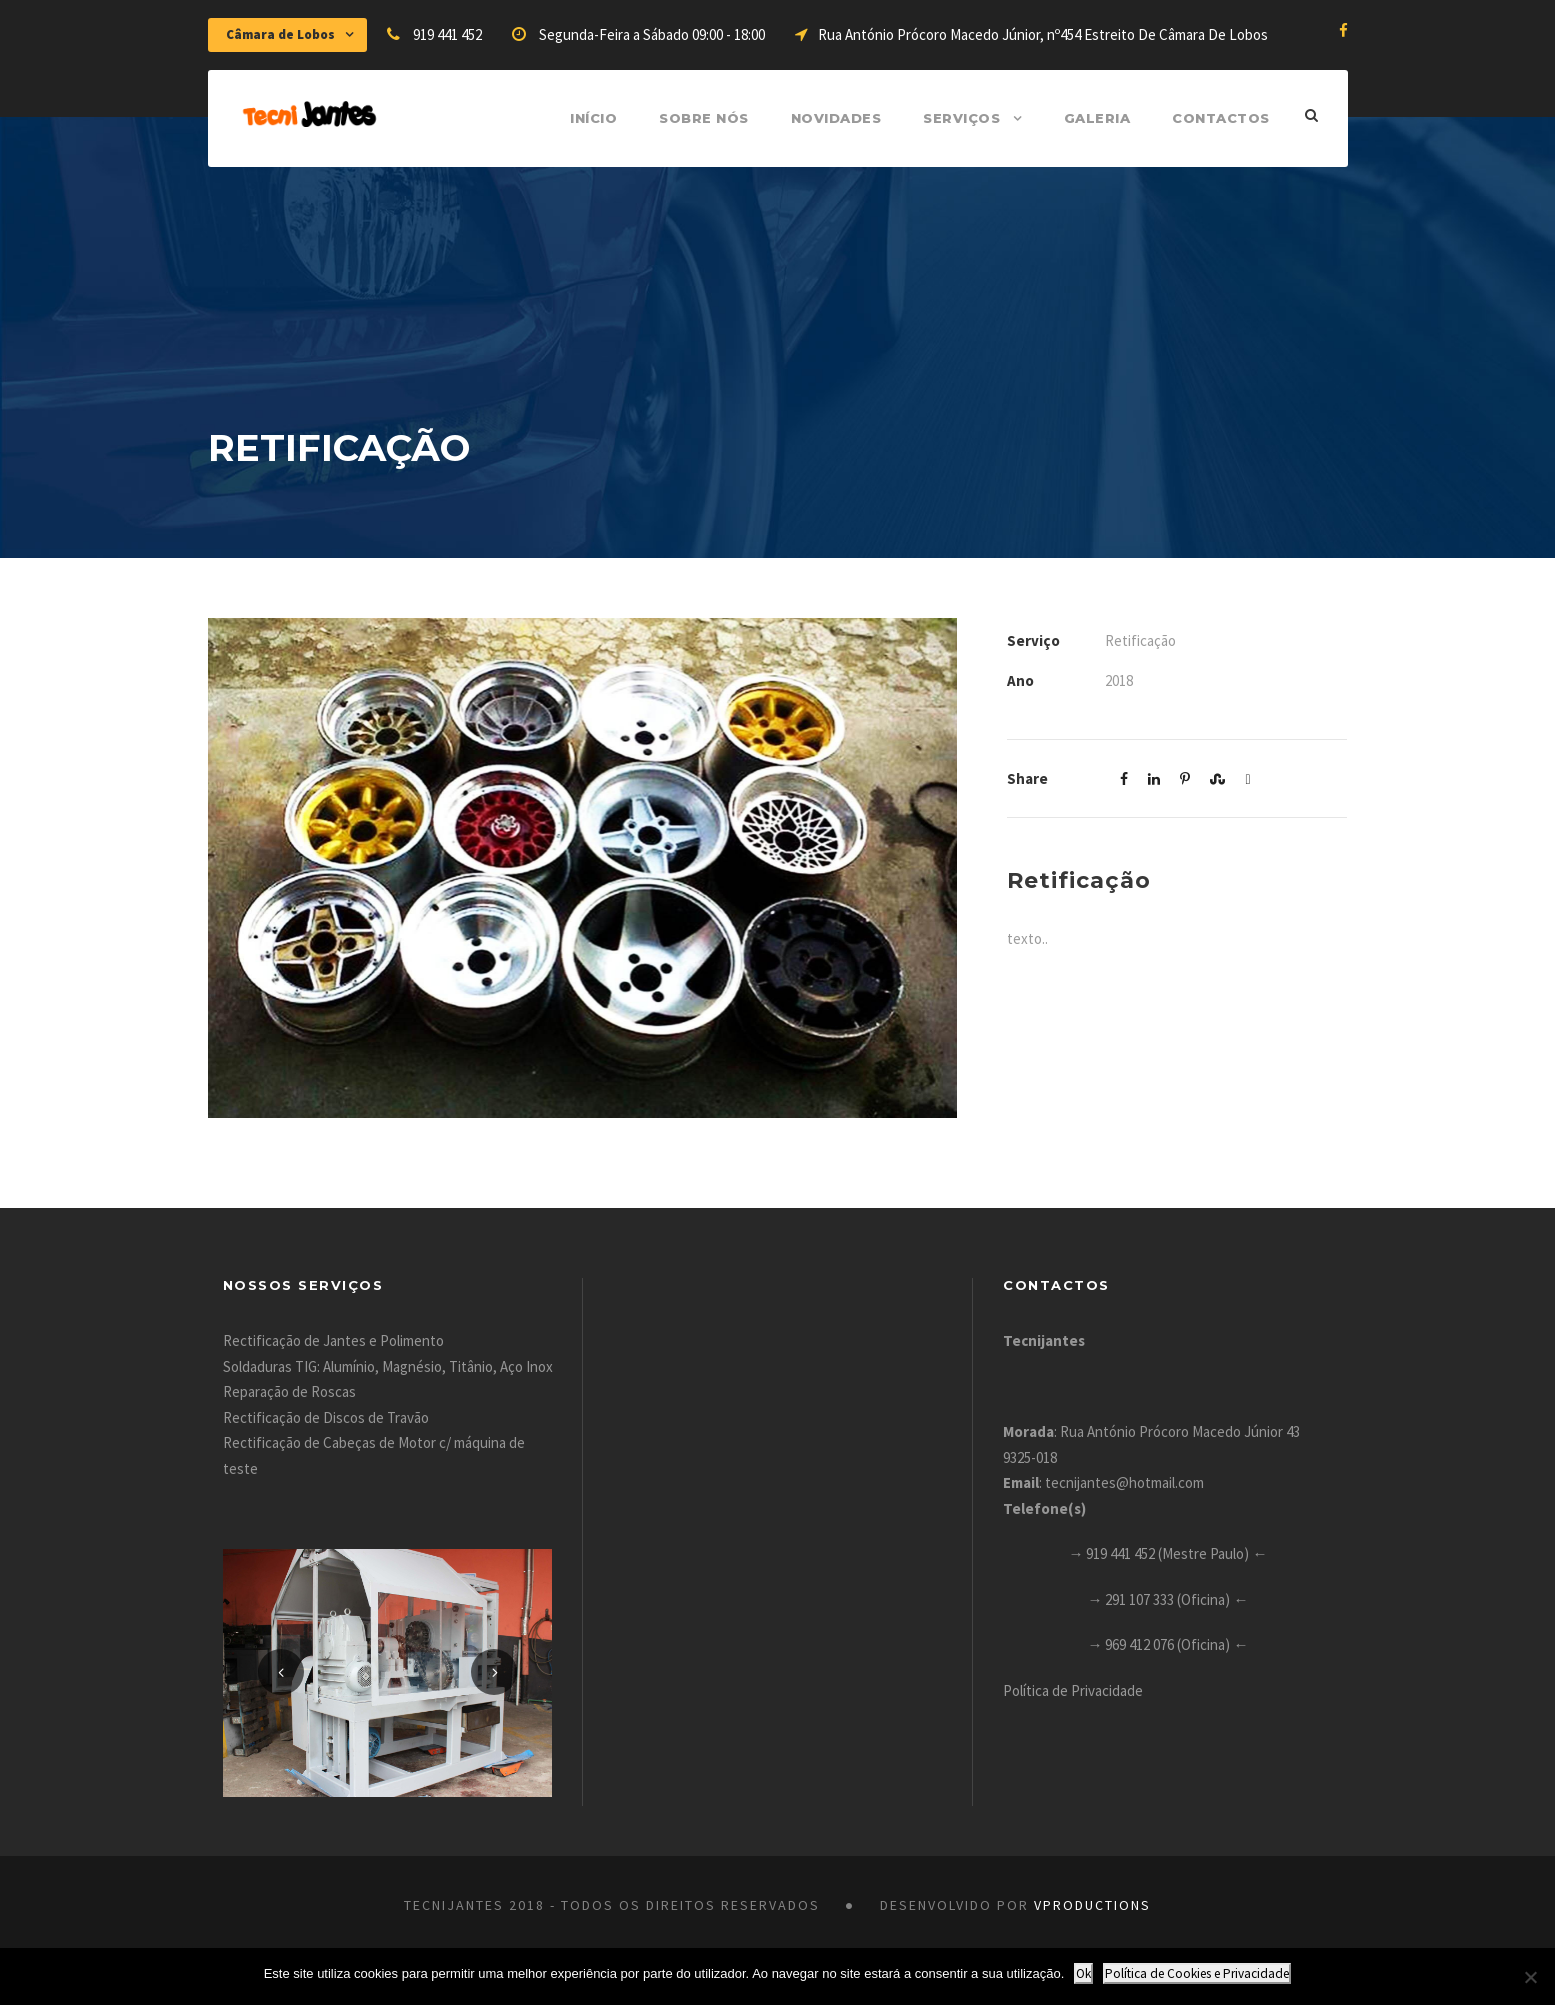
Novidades (836, 118)
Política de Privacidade (1073, 1690)
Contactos (1221, 118)
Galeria (1097, 118)
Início (593, 118)
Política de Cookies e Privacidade (1197, 1973)
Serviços (961, 118)
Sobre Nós (704, 118)
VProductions (1092, 1905)
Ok (1083, 1973)
